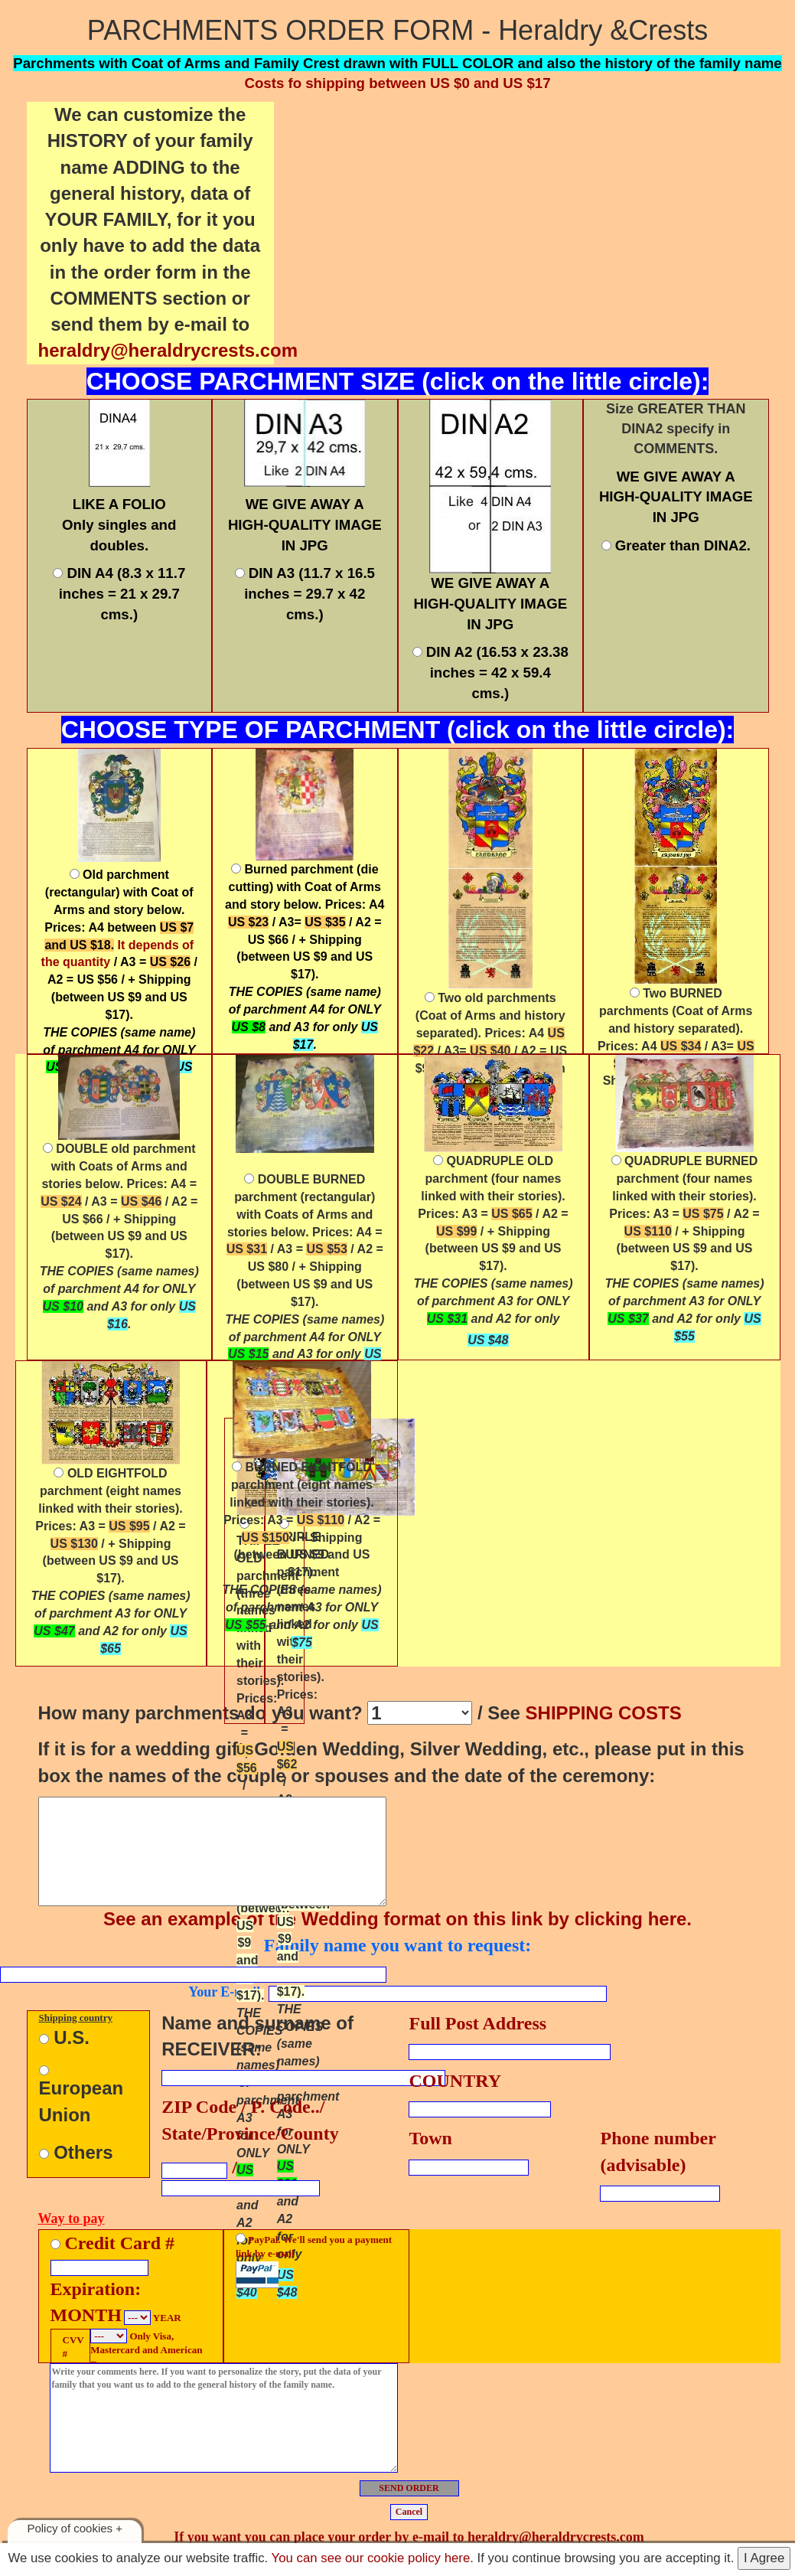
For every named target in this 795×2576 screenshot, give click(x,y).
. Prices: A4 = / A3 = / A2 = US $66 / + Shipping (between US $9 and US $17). (119, 1236)
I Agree (764, 2558)
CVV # (71, 2347)
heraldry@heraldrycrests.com (168, 350)
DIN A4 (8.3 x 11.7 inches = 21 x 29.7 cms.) (119, 593)
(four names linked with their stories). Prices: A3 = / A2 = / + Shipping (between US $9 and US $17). (684, 1248)
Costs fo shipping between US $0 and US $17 (397, 83)
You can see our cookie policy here (371, 2558)
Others (76, 2152)
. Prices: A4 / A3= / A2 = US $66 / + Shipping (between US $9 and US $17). (304, 956)
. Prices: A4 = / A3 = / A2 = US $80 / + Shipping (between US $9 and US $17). (304, 1275)
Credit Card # (120, 2243)
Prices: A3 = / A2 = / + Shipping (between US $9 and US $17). (492, 1266)
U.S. (64, 2037)
